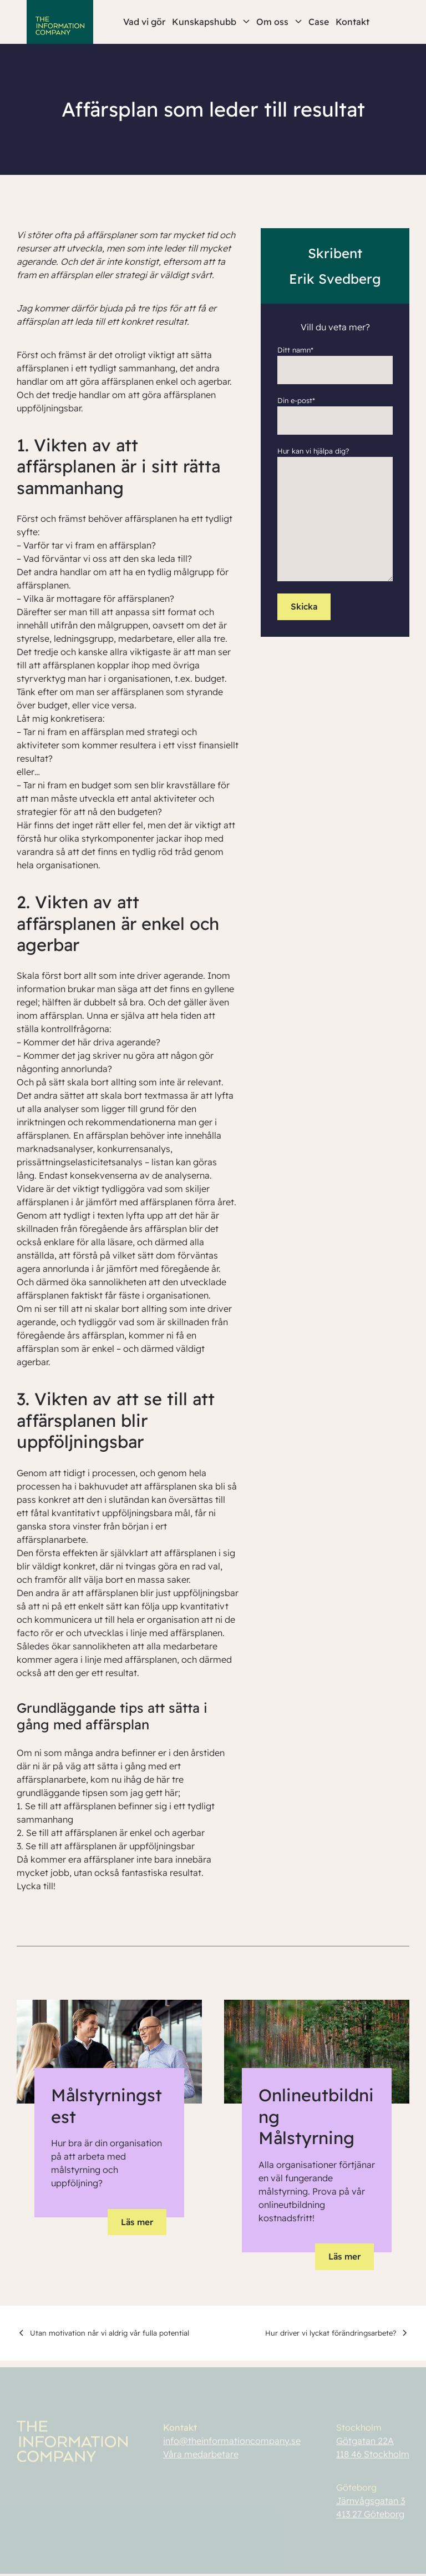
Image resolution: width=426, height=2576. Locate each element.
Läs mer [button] (137, 2222)
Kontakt (352, 21)
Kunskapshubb (211, 21)
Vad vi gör (144, 21)
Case (318, 21)
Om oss (279, 21)
